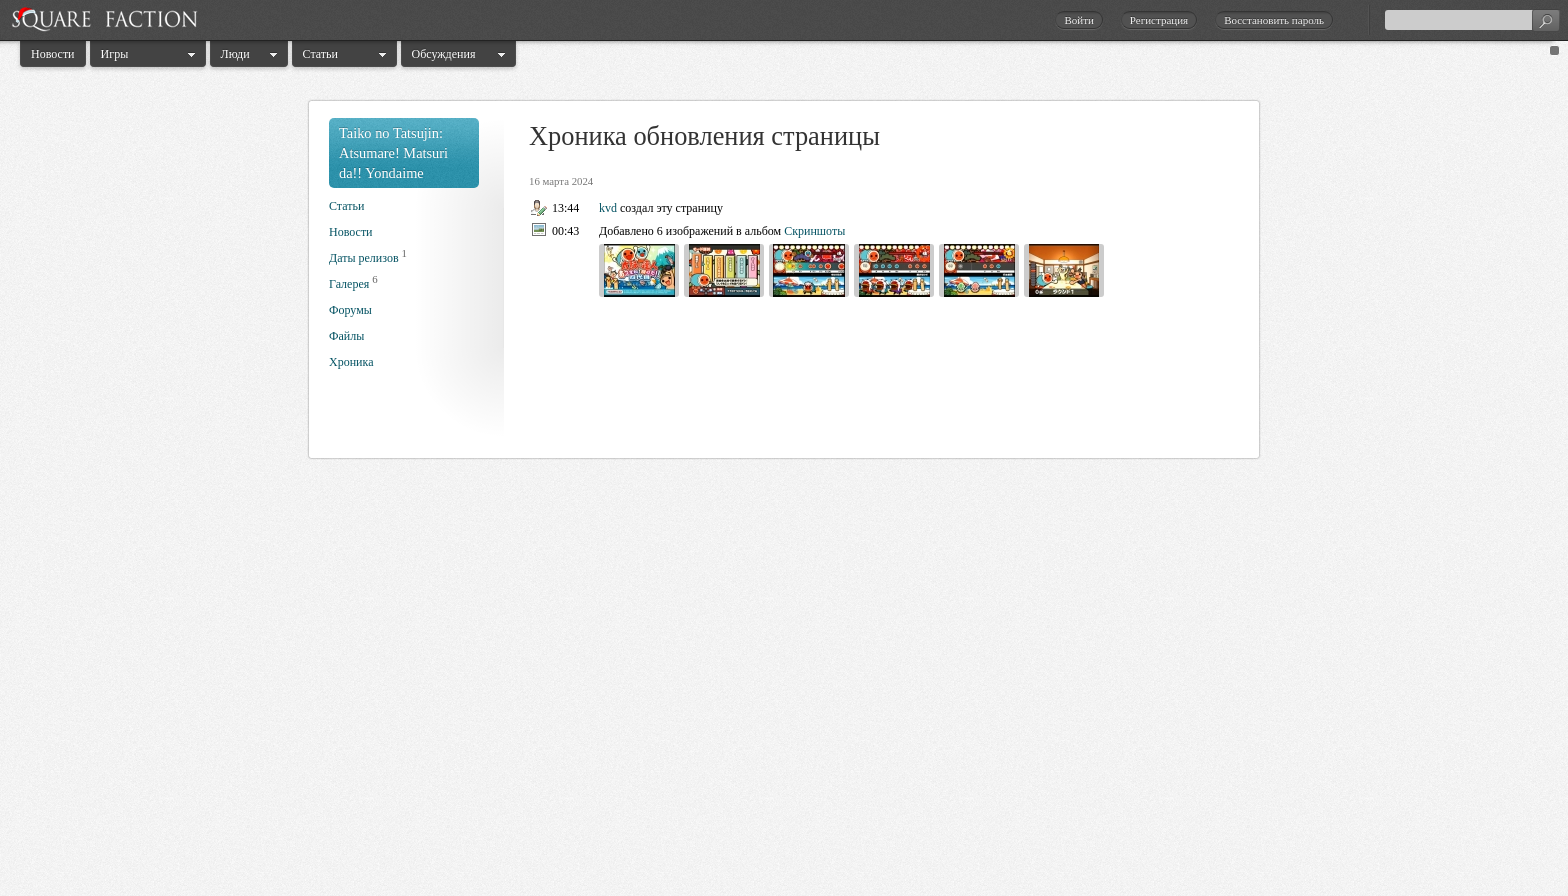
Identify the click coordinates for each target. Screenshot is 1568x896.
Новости (53, 54)
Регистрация (1159, 20)
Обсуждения (444, 54)
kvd (608, 208)
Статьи (320, 54)
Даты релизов (364, 258)
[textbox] (1472, 20)
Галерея (349, 284)
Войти (1078, 20)
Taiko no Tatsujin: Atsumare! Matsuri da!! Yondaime (393, 153)
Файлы (346, 336)
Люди (235, 54)
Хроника (351, 362)
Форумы (350, 310)
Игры (115, 54)
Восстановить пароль (1274, 20)
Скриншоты (814, 231)
